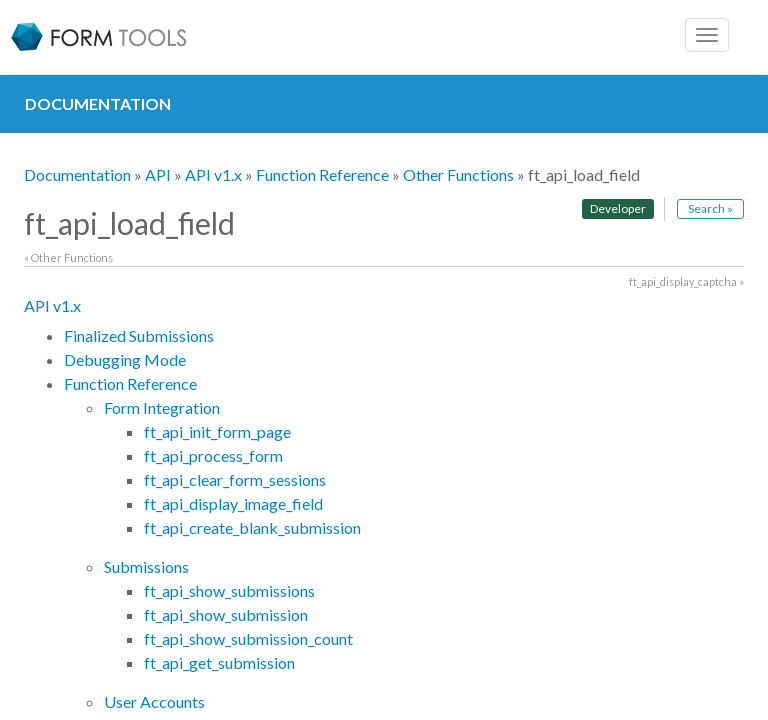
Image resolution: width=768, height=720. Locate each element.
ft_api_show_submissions (229, 590)
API (158, 174)
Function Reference (322, 174)
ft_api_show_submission (226, 614)
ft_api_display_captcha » (686, 281)
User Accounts (154, 701)
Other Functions (458, 174)
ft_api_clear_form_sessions (235, 479)
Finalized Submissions (139, 335)
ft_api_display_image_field (233, 503)
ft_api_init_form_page (217, 431)
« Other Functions (68, 257)
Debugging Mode (125, 359)
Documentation (77, 174)
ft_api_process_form (213, 455)
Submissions (146, 566)
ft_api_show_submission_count (248, 638)
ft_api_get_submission (219, 662)
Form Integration (162, 407)
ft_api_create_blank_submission (252, 527)
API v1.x (213, 174)
